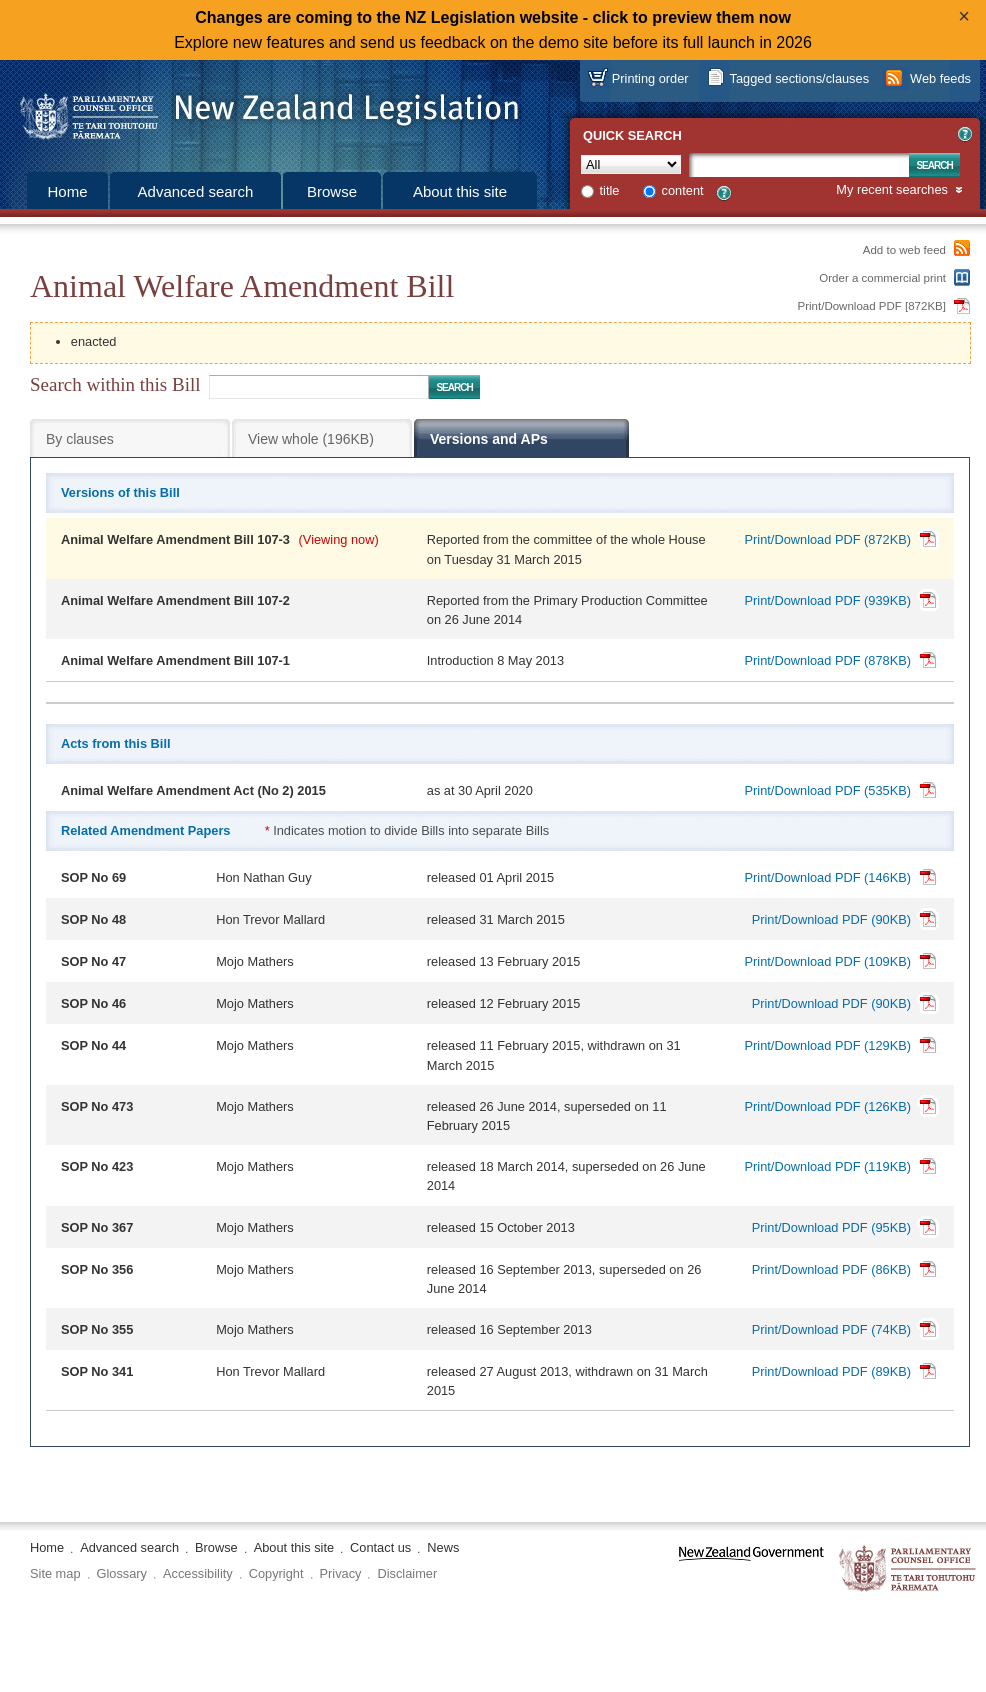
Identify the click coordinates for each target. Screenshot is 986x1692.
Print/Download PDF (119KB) (828, 1166)
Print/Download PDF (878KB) (828, 660)
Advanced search (196, 191)
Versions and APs (489, 439)
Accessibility (198, 1573)
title (610, 190)
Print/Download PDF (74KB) (831, 1329)
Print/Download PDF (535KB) (828, 790)
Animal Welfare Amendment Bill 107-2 (175, 600)
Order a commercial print (882, 278)
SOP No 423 (97, 1166)
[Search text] (799, 165)
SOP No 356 (97, 1269)
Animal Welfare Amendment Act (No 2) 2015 (193, 790)
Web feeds (940, 78)
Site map (55, 1573)
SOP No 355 (97, 1329)
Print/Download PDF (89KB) (831, 1371)
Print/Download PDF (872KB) (828, 539)
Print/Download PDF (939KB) (828, 600)
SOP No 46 (93, 1003)
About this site (460, 191)
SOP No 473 (97, 1106)
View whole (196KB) (311, 439)
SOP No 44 (93, 1045)
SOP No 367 (97, 1227)
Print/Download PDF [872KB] (872, 306)
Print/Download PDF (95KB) (831, 1227)
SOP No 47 (93, 961)
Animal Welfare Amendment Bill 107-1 (175, 660)
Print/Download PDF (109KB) (828, 961)
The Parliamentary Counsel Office (908, 1569)
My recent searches (892, 190)
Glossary (122, 1573)
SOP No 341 (97, 1371)
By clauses (80, 439)
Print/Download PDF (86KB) (831, 1269)
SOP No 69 (93, 877)
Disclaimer (407, 1573)
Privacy (341, 1573)
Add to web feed (904, 250)
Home (67, 191)
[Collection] (631, 164)
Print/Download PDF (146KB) (828, 877)
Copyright (276, 1573)
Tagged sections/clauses (799, 78)
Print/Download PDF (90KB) (831, 919)
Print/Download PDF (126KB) (828, 1106)
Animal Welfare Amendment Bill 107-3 (175, 539)
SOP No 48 (93, 919)
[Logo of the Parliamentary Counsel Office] (260, 110)
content (683, 190)
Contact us (380, 1547)
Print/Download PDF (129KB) (828, 1045)
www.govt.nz (751, 1569)
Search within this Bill (115, 384)
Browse (332, 191)
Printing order (650, 78)
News (443, 1547)
